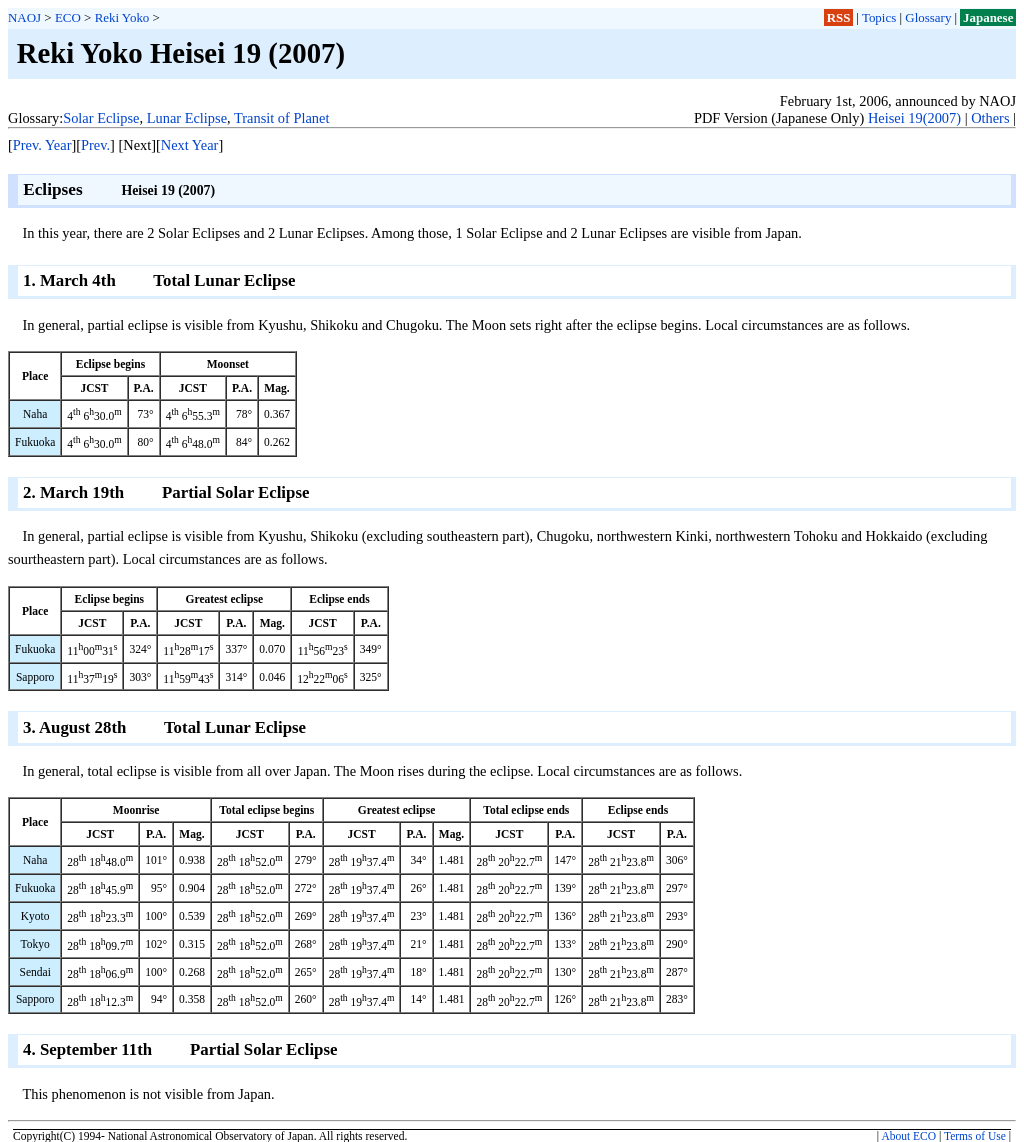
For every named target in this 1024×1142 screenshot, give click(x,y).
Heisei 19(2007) (914, 118)
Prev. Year (42, 145)
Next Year (190, 145)
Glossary (928, 17)
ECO (68, 17)
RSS (839, 17)
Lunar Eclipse (187, 118)
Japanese (988, 17)
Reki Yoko (122, 17)
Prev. (95, 145)
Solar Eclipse (101, 118)
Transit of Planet (281, 118)
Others (990, 118)
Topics (879, 17)
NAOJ (24, 17)
